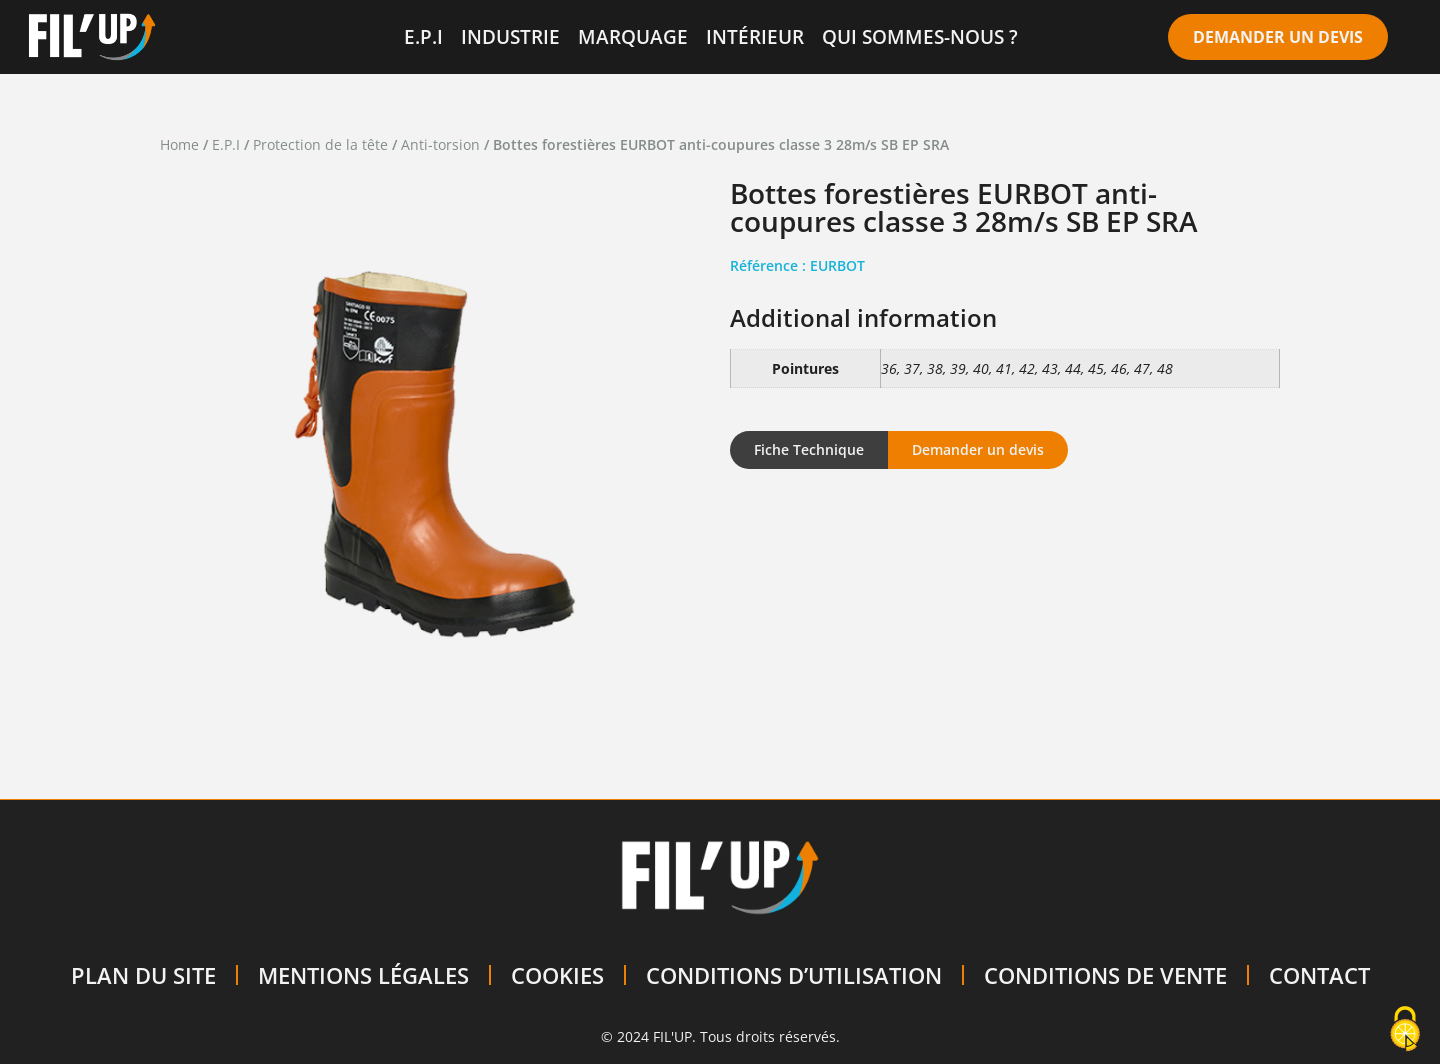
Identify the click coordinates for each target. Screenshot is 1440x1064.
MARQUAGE (633, 36)
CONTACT (1319, 975)
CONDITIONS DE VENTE (1105, 975)
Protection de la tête (320, 144)
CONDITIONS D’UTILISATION (794, 975)
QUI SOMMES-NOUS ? (920, 36)
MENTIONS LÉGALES (363, 975)
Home (179, 144)
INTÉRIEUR (755, 36)
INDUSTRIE (510, 36)
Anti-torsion (440, 144)
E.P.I (423, 36)
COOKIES (557, 975)
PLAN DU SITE (143, 975)
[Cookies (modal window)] (1405, 1030)
